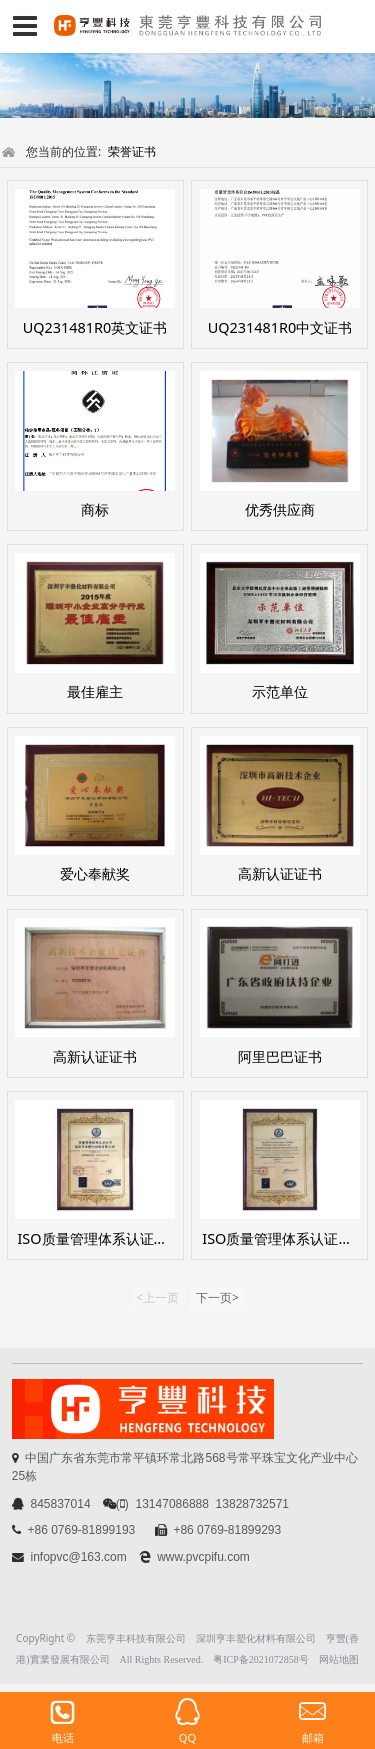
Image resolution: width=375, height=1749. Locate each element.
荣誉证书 (132, 151)
